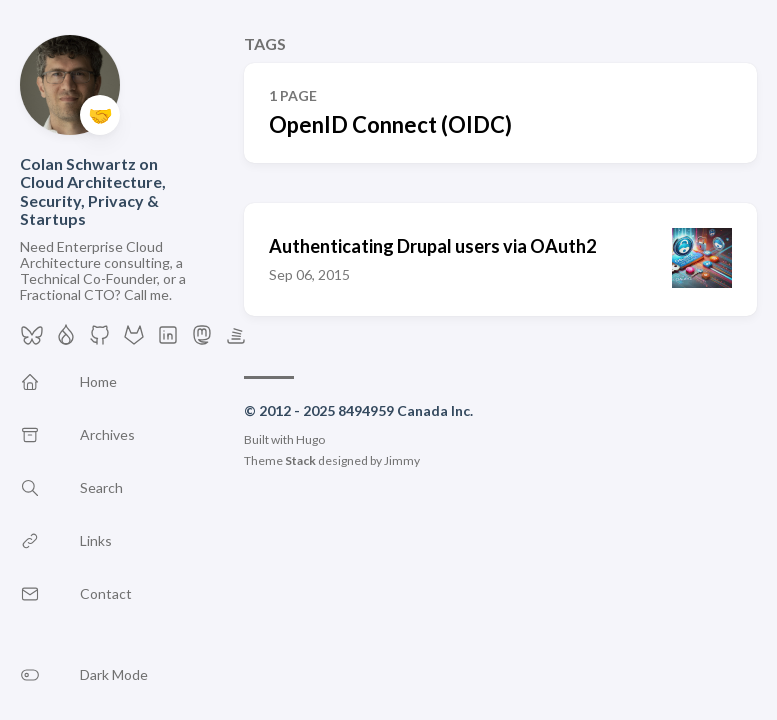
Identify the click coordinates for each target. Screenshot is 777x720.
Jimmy (402, 460)
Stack (300, 460)
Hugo (310, 439)
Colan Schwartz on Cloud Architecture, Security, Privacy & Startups (93, 191)
